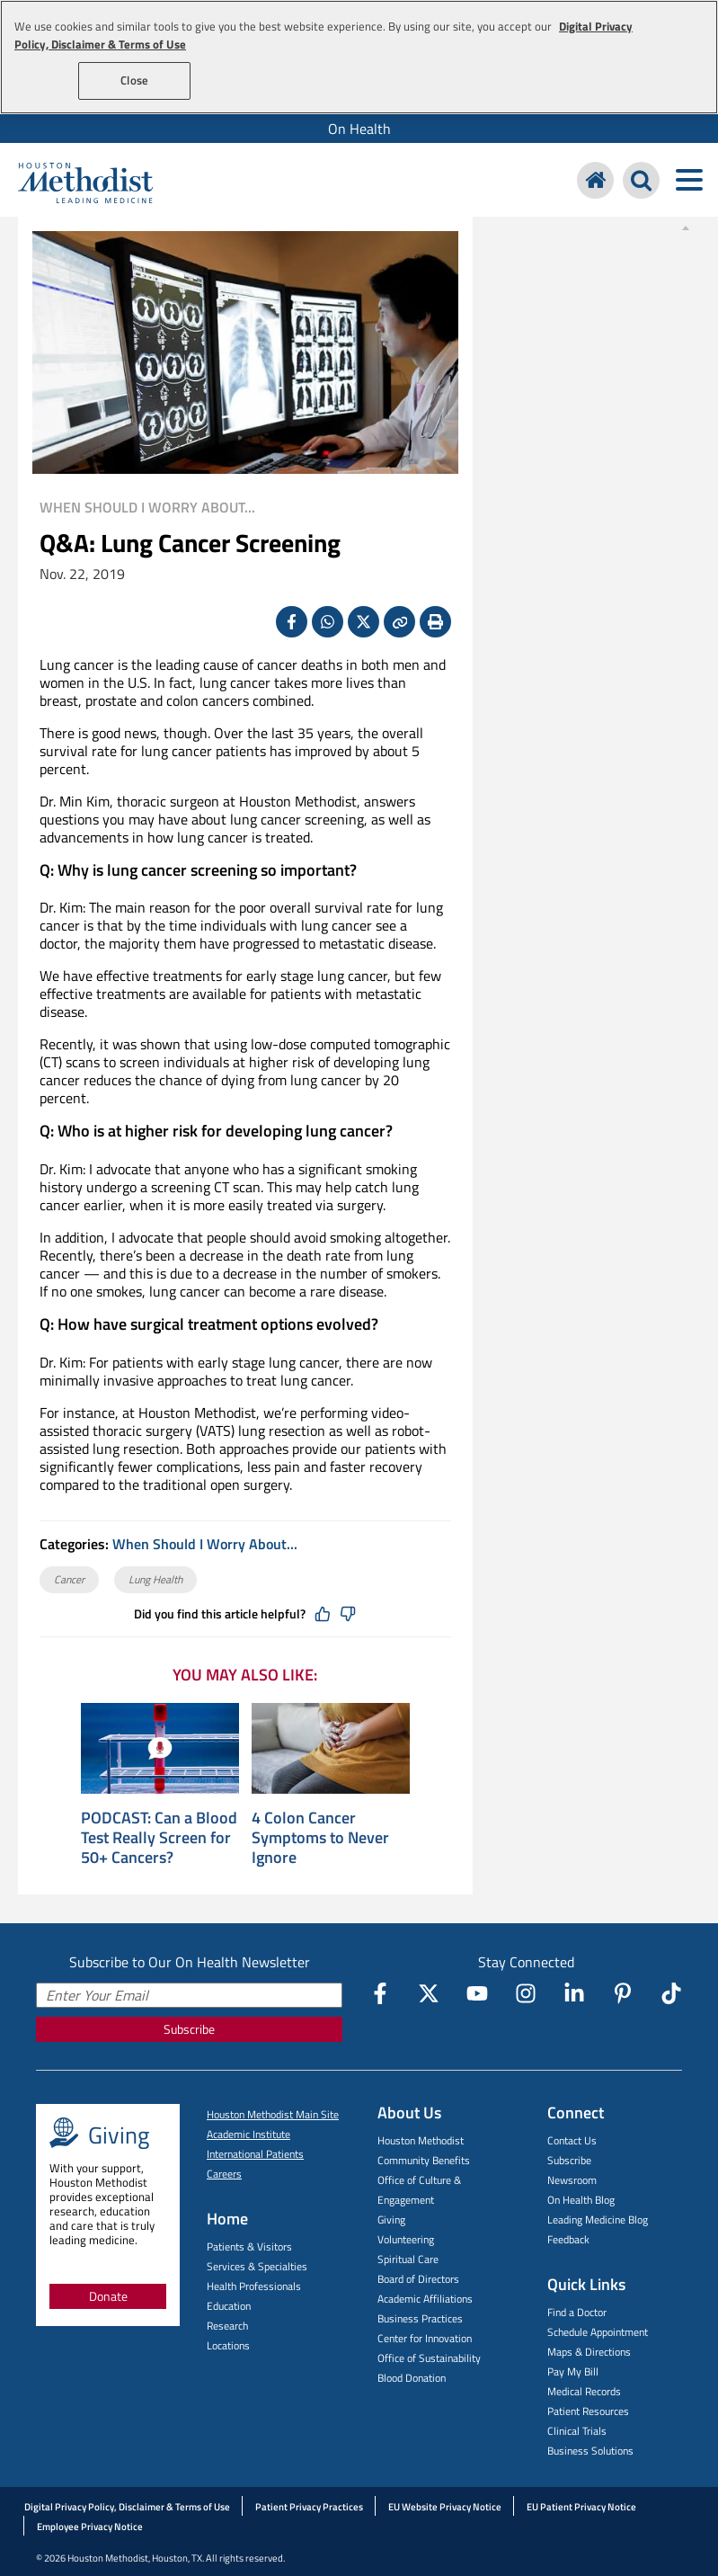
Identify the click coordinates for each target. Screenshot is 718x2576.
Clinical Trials (577, 2430)
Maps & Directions (589, 2351)
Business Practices (420, 2318)
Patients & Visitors (249, 2246)
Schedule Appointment (597, 2331)
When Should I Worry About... (147, 507)
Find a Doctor (577, 2312)
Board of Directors (418, 2278)
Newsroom (572, 2179)
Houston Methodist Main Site (273, 2114)
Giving (391, 2219)
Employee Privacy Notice (90, 2526)
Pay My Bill (572, 2371)
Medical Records (584, 2391)
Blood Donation (411, 2377)
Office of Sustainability (429, 2358)
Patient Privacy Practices (309, 2507)
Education (229, 2305)
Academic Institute (248, 2134)
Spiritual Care (408, 2259)
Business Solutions (590, 2450)
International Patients (255, 2153)
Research (227, 2325)
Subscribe (189, 2028)
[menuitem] (359, 128)
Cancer (69, 1579)
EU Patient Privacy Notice (581, 2507)
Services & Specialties (257, 2266)
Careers (224, 2173)
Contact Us (572, 2140)
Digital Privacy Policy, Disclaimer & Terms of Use (127, 2507)
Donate (108, 2295)
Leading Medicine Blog (597, 2219)
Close (134, 80)
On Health (359, 128)
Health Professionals (254, 2286)
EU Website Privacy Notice (444, 2507)
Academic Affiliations (425, 2298)
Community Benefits (423, 2160)
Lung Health (155, 1579)
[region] (359, 57)
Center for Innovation (424, 2338)
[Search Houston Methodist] (641, 180)
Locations (228, 2345)
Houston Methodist (420, 2140)
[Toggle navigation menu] (689, 180)
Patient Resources (588, 2411)
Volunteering (405, 2239)
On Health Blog (581, 2199)
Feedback (568, 2239)
